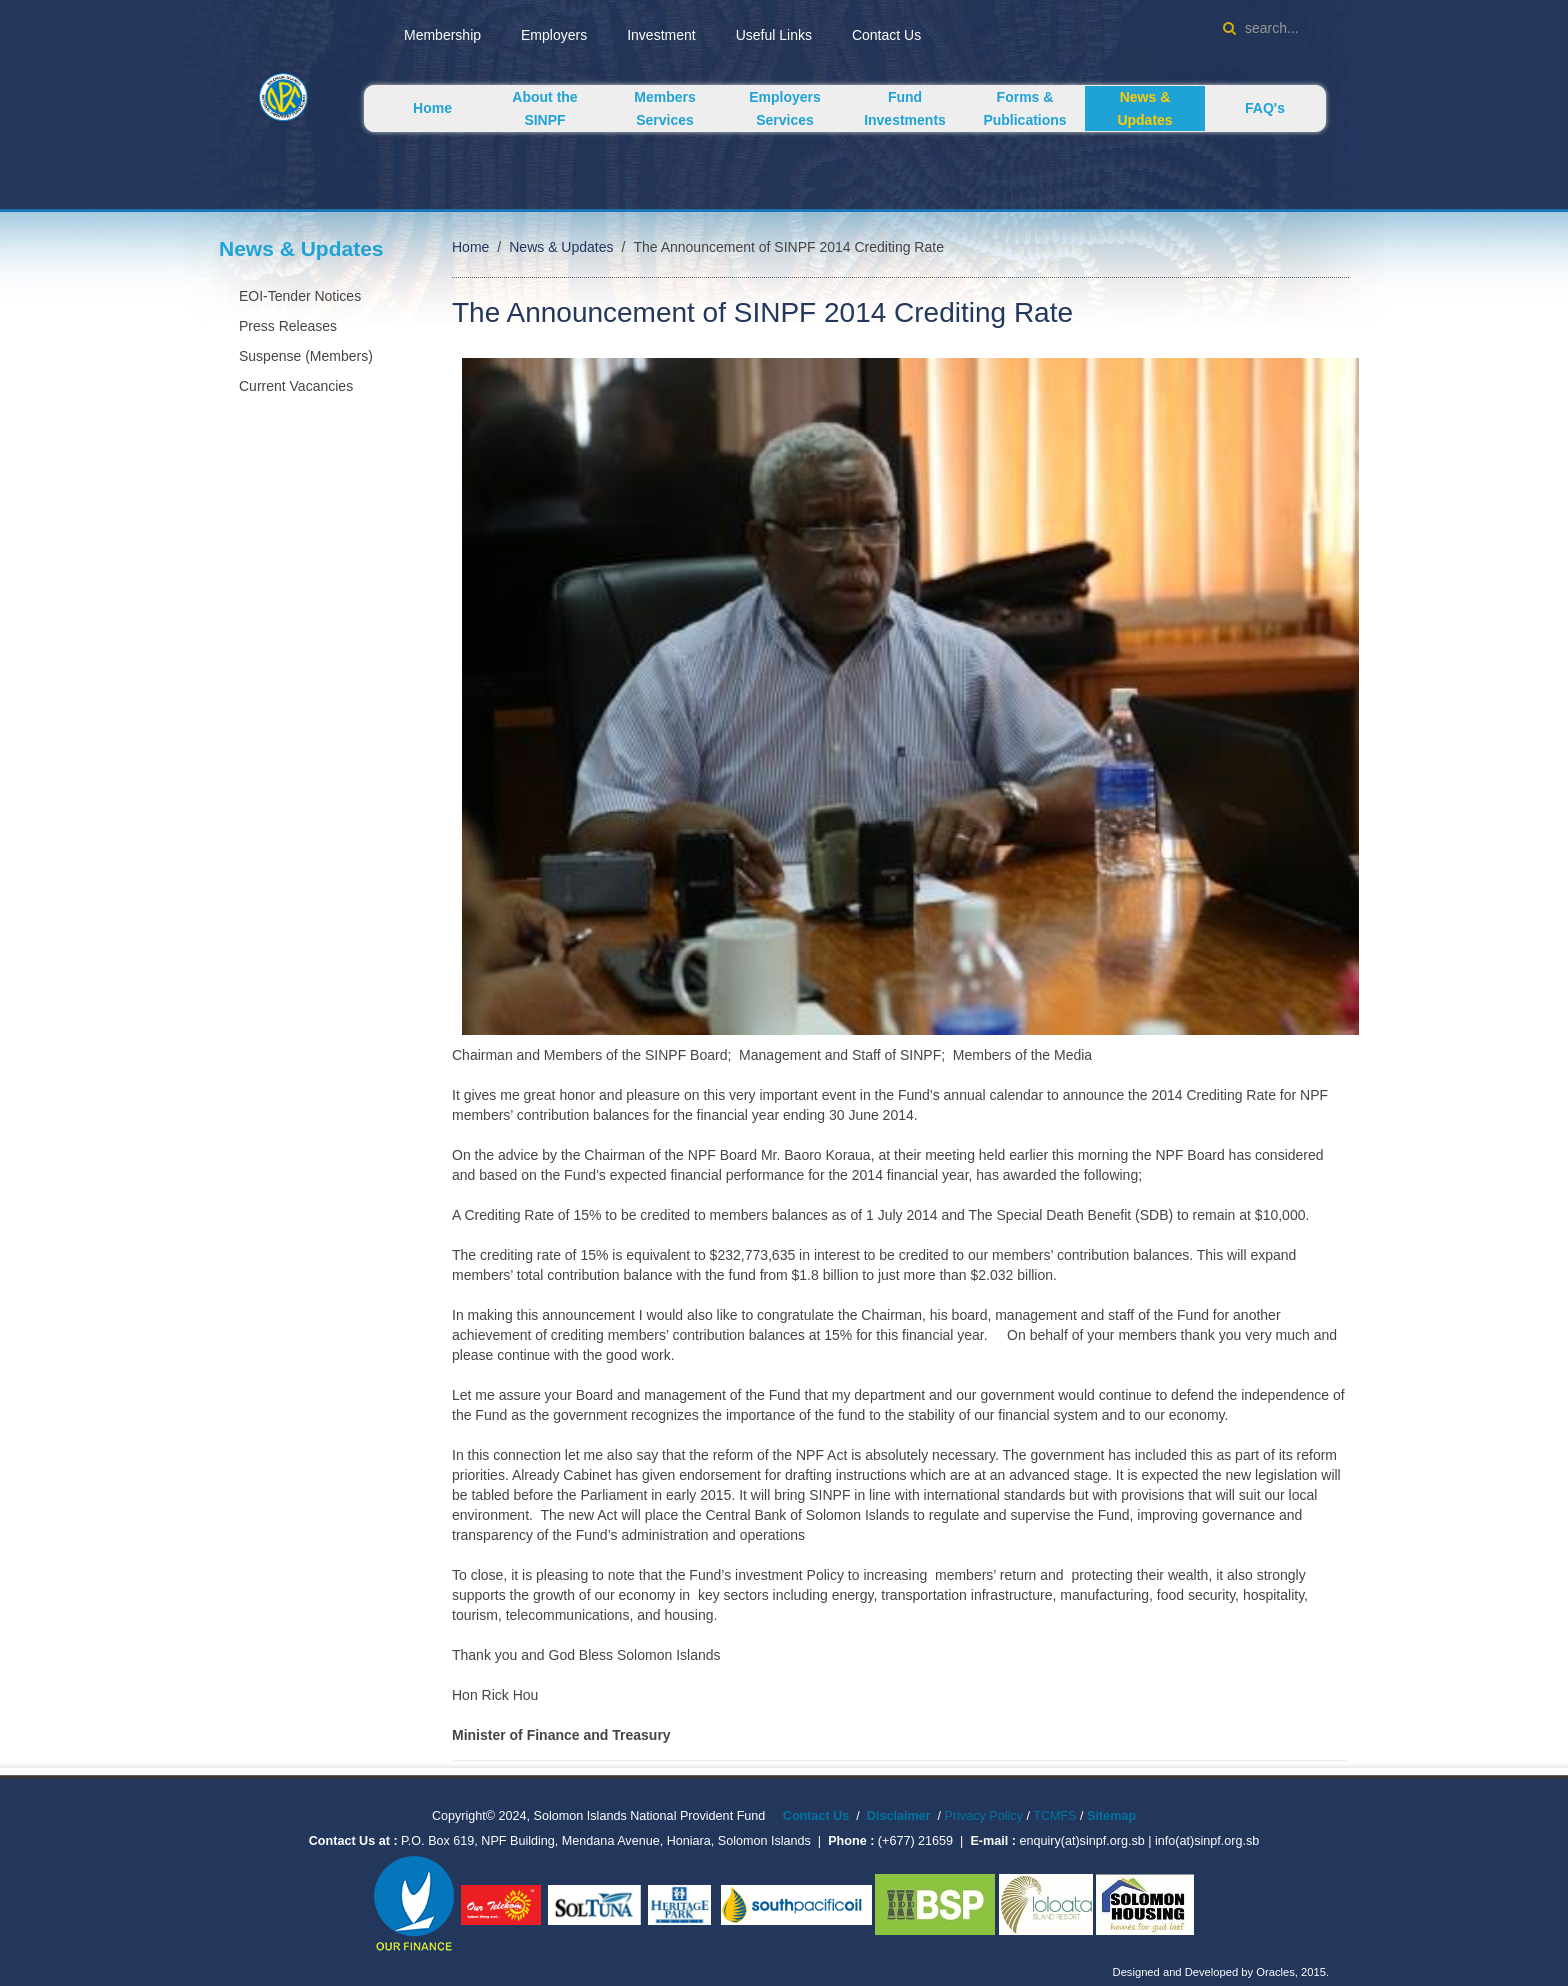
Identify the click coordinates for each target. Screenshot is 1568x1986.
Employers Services (785, 108)
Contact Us (886, 35)
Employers (554, 35)
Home (432, 108)
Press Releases (288, 326)
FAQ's (1265, 108)
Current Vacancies (296, 386)
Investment (661, 35)
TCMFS (1056, 1816)
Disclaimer (899, 1816)
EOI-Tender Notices (300, 296)
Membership (442, 35)
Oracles (1275, 1972)
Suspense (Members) (306, 356)
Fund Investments (905, 108)
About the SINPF (544, 108)
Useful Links (774, 35)
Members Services (664, 108)
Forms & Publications (1024, 108)
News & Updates (1144, 108)
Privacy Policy (984, 1816)
